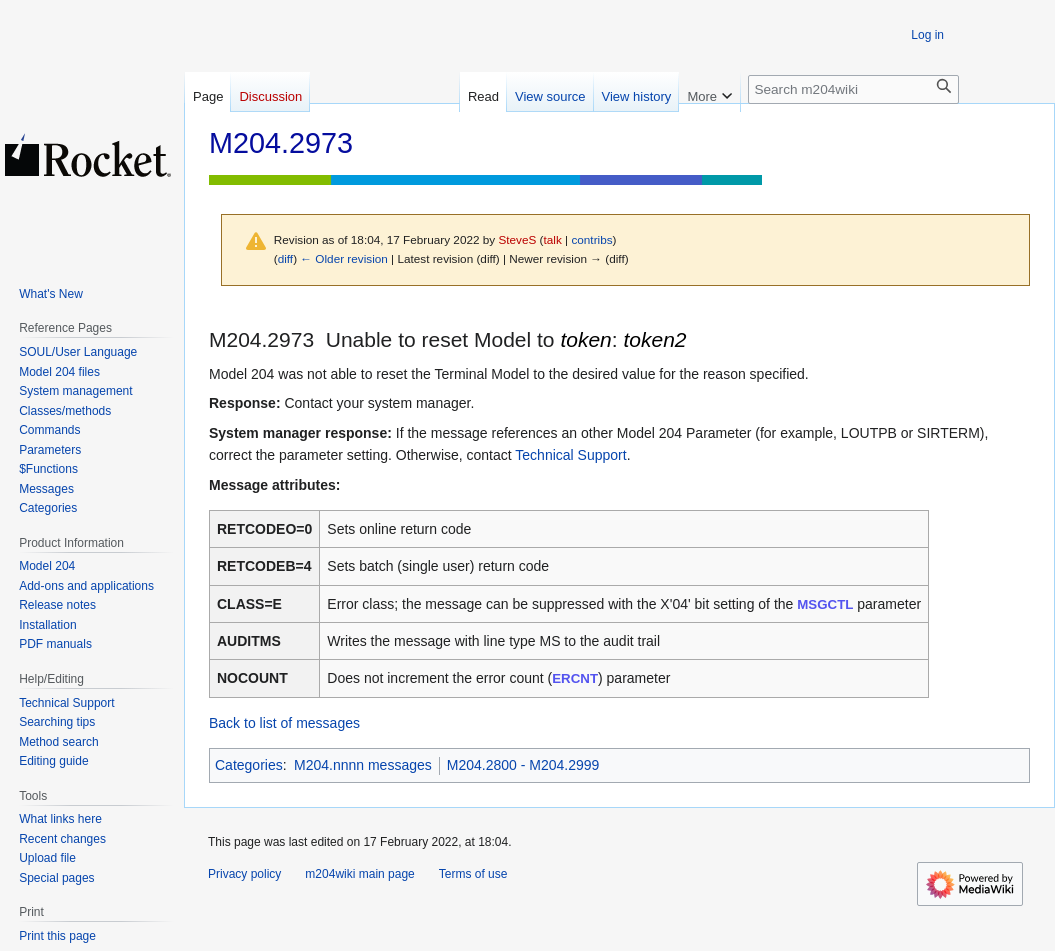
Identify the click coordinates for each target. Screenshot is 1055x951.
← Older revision (344, 258)
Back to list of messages (284, 723)
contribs (591, 239)
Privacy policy (244, 874)
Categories (249, 765)
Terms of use (473, 874)
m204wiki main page (359, 874)
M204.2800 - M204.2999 (523, 765)
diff (285, 258)
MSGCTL (825, 604)
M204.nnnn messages (363, 765)
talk (553, 239)
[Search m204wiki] (853, 89)
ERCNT (575, 678)
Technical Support (570, 455)
